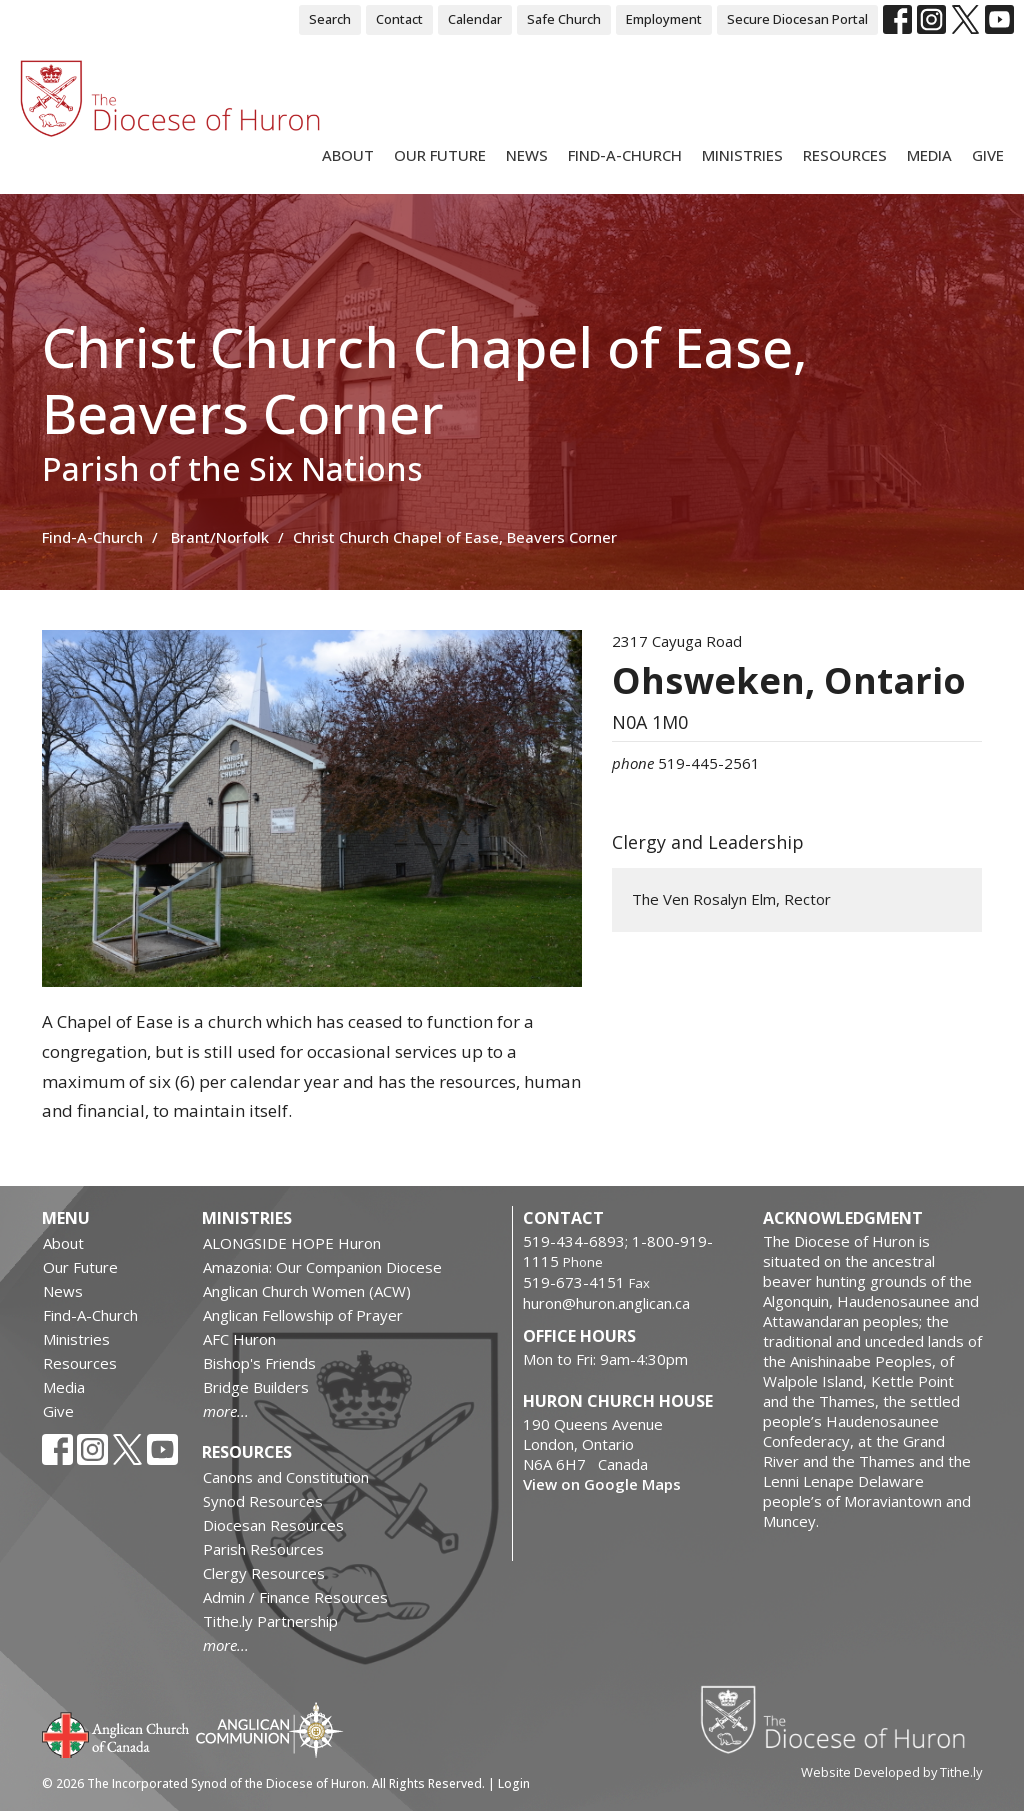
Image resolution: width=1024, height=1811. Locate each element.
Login (514, 1783)
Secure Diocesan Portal (797, 19)
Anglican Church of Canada (116, 1733)
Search (330, 19)
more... (226, 1411)
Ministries (742, 155)
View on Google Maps (602, 1484)
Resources (845, 155)
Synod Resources (263, 1501)
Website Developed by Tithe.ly (891, 1772)
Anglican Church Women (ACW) (307, 1291)
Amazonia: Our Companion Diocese (322, 1267)
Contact (399, 19)
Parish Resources (263, 1549)
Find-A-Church (625, 155)
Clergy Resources (264, 1573)
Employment (664, 19)
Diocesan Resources (273, 1525)
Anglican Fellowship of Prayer (303, 1315)
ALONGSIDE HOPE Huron (292, 1243)
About (348, 155)
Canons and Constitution (286, 1477)
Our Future (440, 155)
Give (988, 155)
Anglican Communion (269, 1729)
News (527, 155)
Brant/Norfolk (220, 537)
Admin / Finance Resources (295, 1597)
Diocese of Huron (840, 1719)
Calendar (475, 19)
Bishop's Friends (259, 1363)
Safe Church (564, 19)
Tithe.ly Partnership (270, 1621)
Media (929, 155)
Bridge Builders (256, 1387)
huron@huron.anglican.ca (606, 1303)
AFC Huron (239, 1339)
